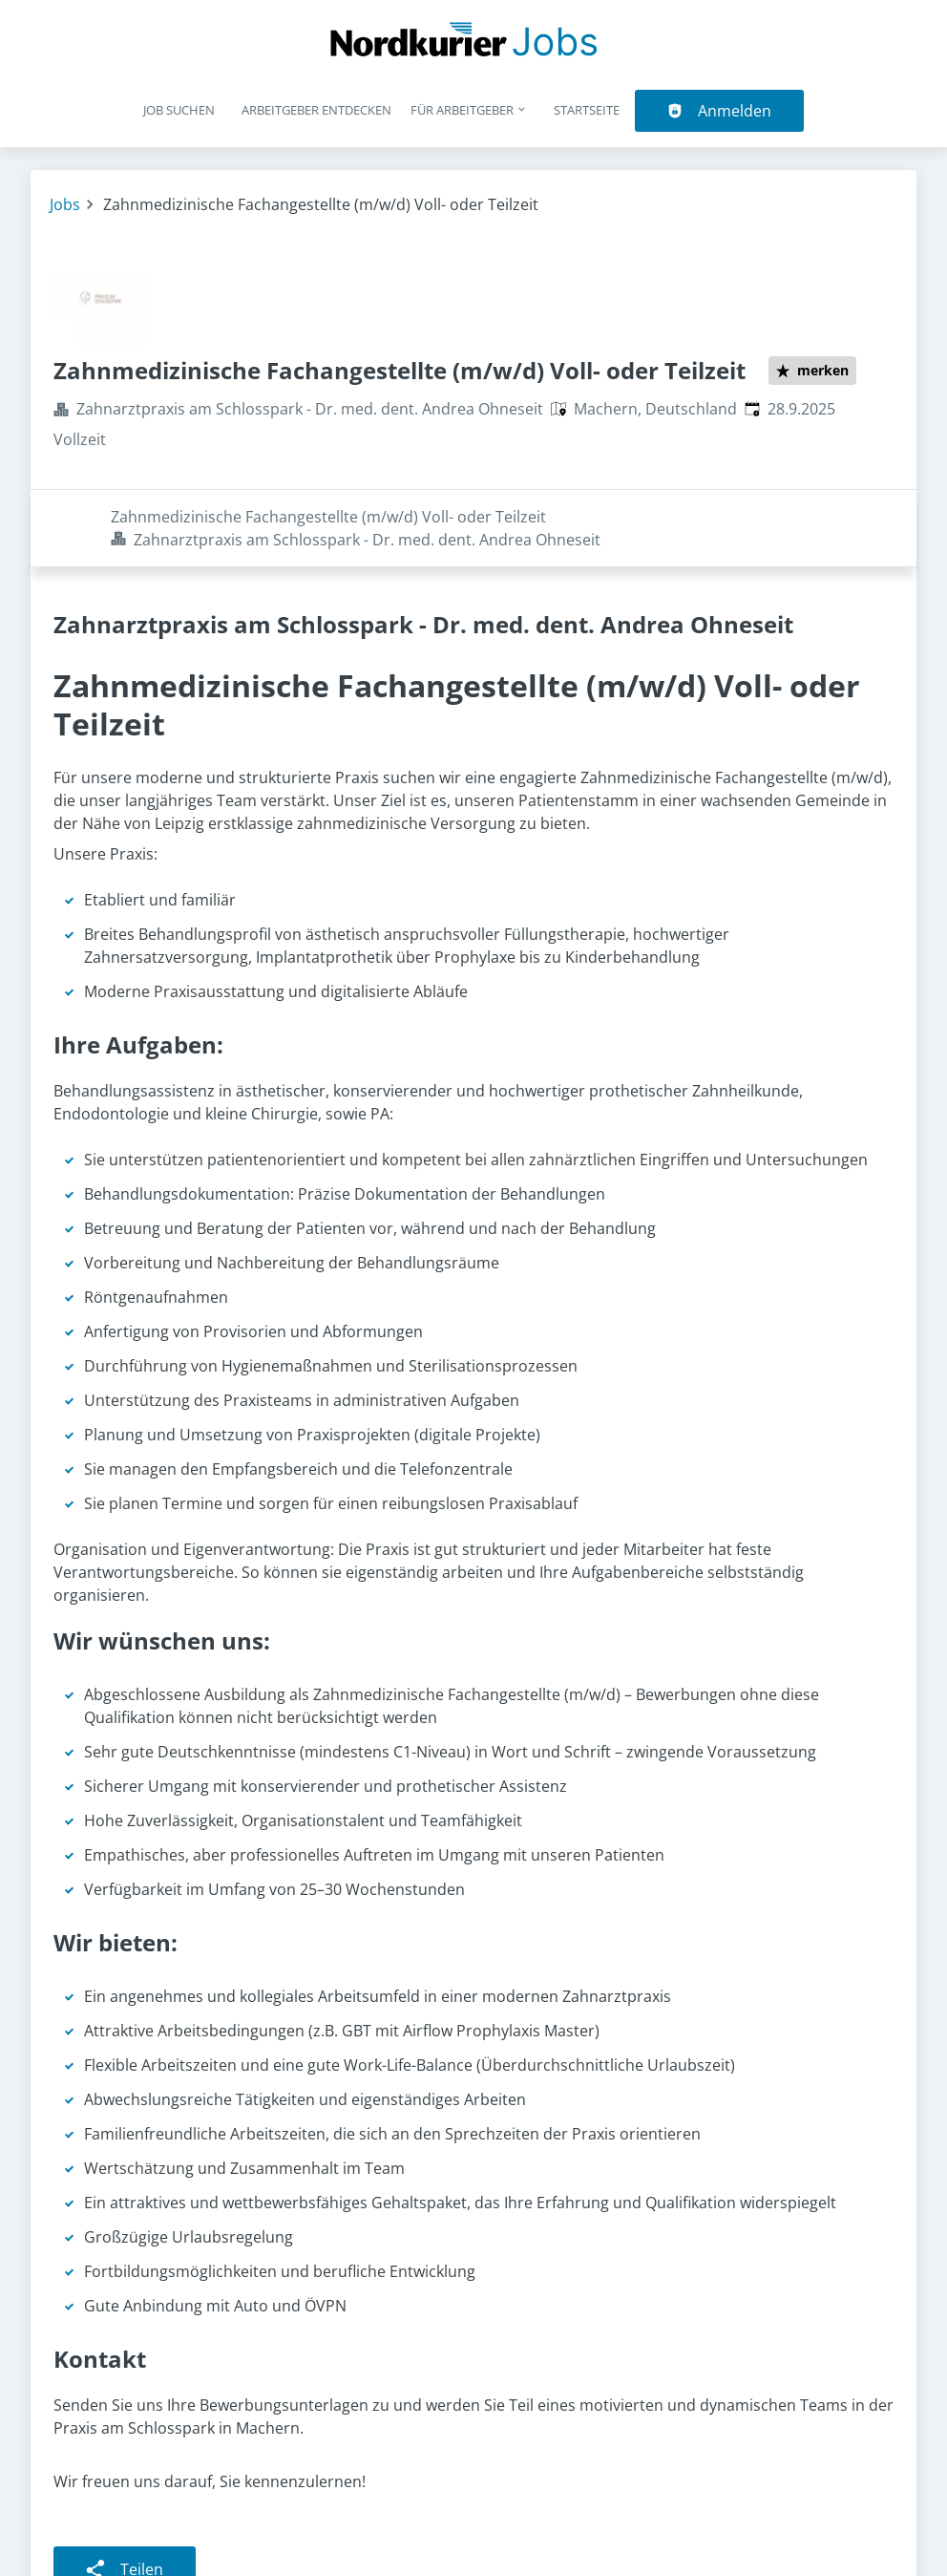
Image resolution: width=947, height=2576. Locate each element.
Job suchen (179, 109)
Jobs (65, 204)
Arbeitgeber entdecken (316, 109)
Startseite (587, 109)
